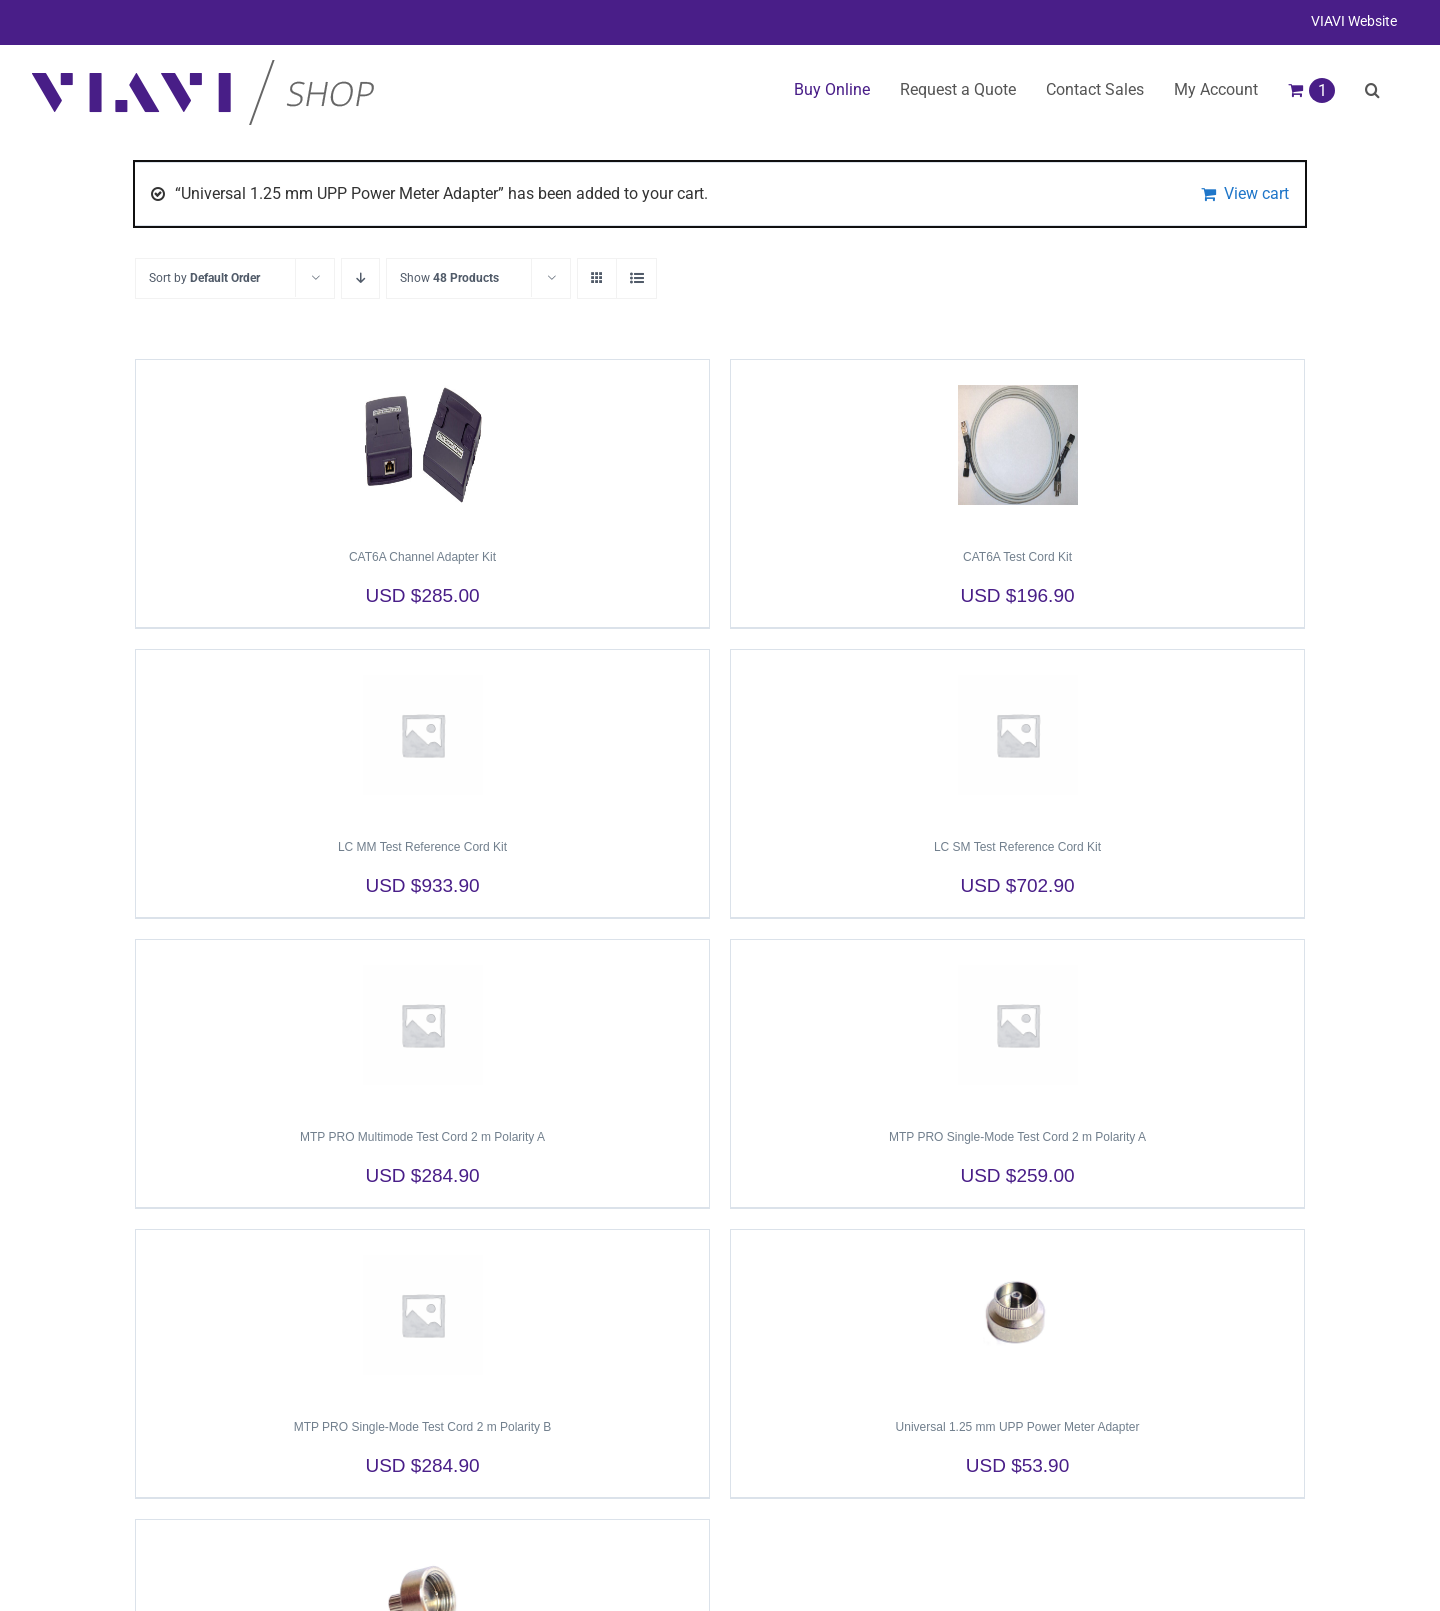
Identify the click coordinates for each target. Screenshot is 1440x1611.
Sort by (204, 278)
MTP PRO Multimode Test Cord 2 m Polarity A (422, 1137)
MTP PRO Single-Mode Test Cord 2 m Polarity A (1017, 1137)
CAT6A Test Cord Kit (1017, 557)
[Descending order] (360, 278)
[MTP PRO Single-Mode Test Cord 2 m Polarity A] (1017, 1025)
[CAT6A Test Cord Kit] (1017, 445)
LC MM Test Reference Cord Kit (422, 847)
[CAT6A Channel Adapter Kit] (422, 445)
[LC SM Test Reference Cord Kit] (1017, 735)
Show (449, 278)
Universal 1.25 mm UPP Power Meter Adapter (1018, 1427)
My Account (1216, 89)
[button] (1372, 90)
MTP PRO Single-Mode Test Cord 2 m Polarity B (423, 1427)
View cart (1256, 193)
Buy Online (832, 89)
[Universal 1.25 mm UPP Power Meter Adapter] (1017, 1315)
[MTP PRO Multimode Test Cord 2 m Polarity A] (422, 1025)
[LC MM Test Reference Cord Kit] (422, 735)
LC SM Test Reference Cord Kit (1017, 847)
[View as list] (636, 278)
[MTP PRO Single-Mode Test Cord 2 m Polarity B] (422, 1315)
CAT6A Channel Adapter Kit (422, 557)
